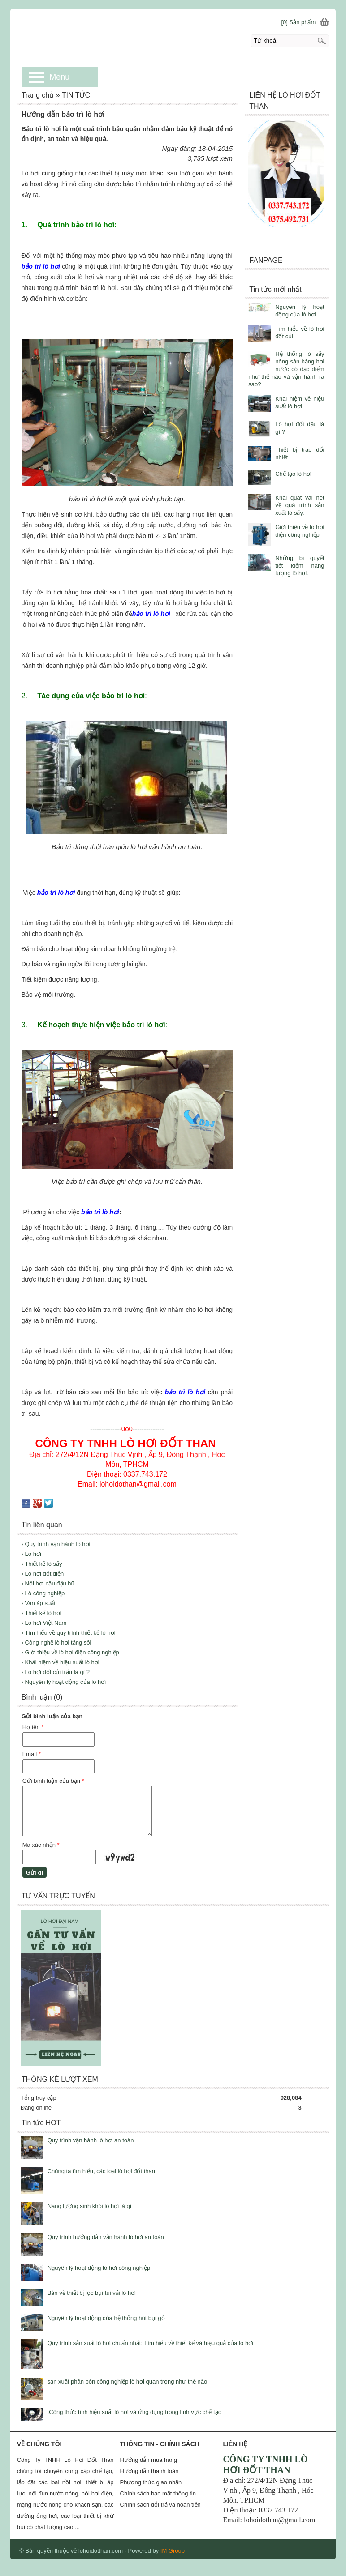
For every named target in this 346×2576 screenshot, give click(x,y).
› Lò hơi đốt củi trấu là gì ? (56, 1672)
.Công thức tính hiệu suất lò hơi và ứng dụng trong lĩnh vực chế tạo (134, 2412)
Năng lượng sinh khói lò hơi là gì (90, 2206)
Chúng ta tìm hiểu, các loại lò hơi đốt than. (102, 2171)
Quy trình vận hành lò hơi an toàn (91, 2140)
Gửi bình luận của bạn (53, 1780)
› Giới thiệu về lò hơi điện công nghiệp (70, 1652)
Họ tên (33, 1727)
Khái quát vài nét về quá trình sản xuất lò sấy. (299, 505)
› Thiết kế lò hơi (41, 1613)
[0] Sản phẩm (298, 22)
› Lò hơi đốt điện (43, 1573)
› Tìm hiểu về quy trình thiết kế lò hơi (69, 1632)
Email (31, 1754)
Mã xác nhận (41, 1844)
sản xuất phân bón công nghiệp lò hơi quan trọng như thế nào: (128, 2381)
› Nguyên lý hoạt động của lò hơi (64, 1682)
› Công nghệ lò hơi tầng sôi (56, 1642)
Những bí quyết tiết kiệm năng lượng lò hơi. (299, 566)
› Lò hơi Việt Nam (44, 1622)
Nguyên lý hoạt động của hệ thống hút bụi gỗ (106, 2318)
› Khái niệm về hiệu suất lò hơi (60, 1662)
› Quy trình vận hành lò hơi (56, 1544)
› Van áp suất (39, 1603)
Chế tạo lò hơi (293, 473)
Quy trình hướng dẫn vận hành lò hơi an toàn (106, 2237)
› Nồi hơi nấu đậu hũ (48, 1583)
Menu (59, 77)
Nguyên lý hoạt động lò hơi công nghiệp (99, 2267)
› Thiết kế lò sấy (42, 1563)
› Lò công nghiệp (43, 1593)
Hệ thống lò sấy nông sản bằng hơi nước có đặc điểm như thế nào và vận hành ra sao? (286, 369)
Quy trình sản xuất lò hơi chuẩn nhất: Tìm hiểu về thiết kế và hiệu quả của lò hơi (150, 2343)
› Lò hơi (31, 1554)
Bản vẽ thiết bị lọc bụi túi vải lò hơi (92, 2293)
